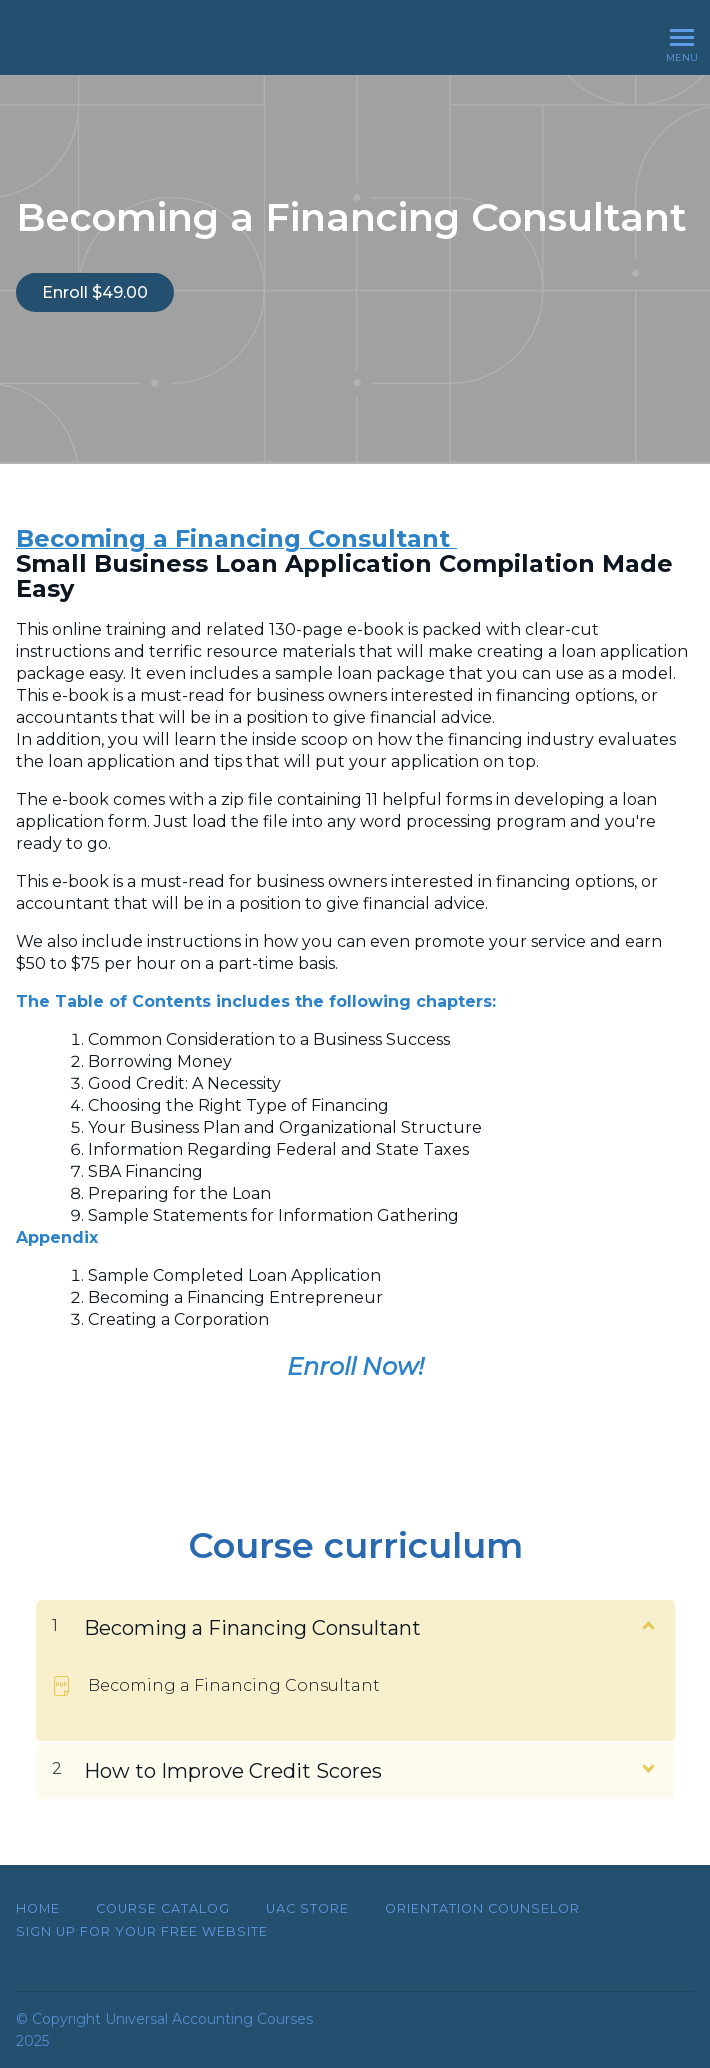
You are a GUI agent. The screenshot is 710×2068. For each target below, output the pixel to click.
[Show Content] (647, 1624)
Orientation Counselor (482, 1908)
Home (38, 1908)
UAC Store (307, 1908)
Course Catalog (163, 1908)
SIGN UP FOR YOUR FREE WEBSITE (142, 1931)
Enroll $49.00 (95, 292)
